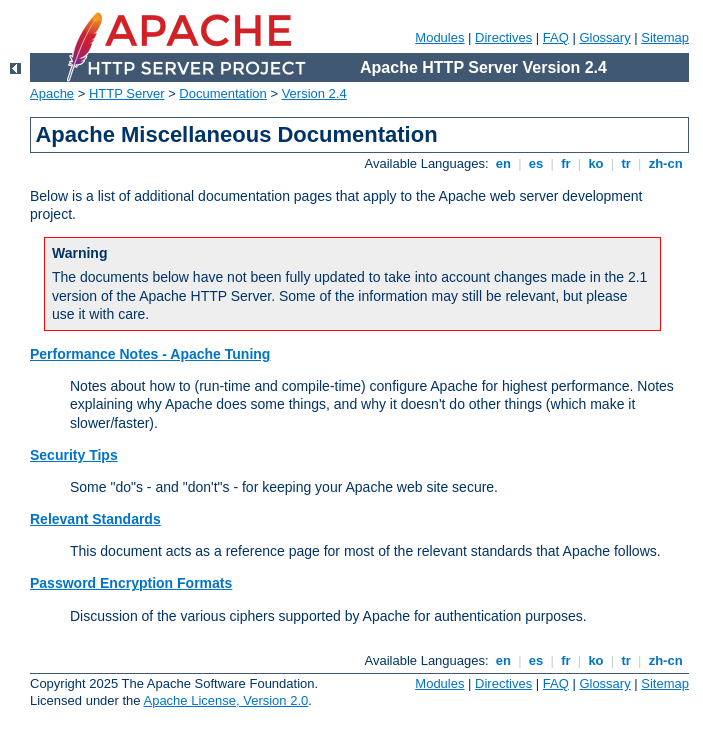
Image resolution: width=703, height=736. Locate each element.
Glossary (604, 37)
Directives (503, 37)
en (503, 163)
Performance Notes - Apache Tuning (150, 354)
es (536, 163)
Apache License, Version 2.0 (225, 700)
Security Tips (74, 455)
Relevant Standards (95, 519)
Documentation (222, 93)
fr (566, 163)
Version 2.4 (314, 93)
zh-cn (665, 163)
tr (626, 163)
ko (596, 163)
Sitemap (665, 37)
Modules (439, 37)
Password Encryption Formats (131, 583)
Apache (52, 93)
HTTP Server (127, 93)
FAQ (556, 37)
